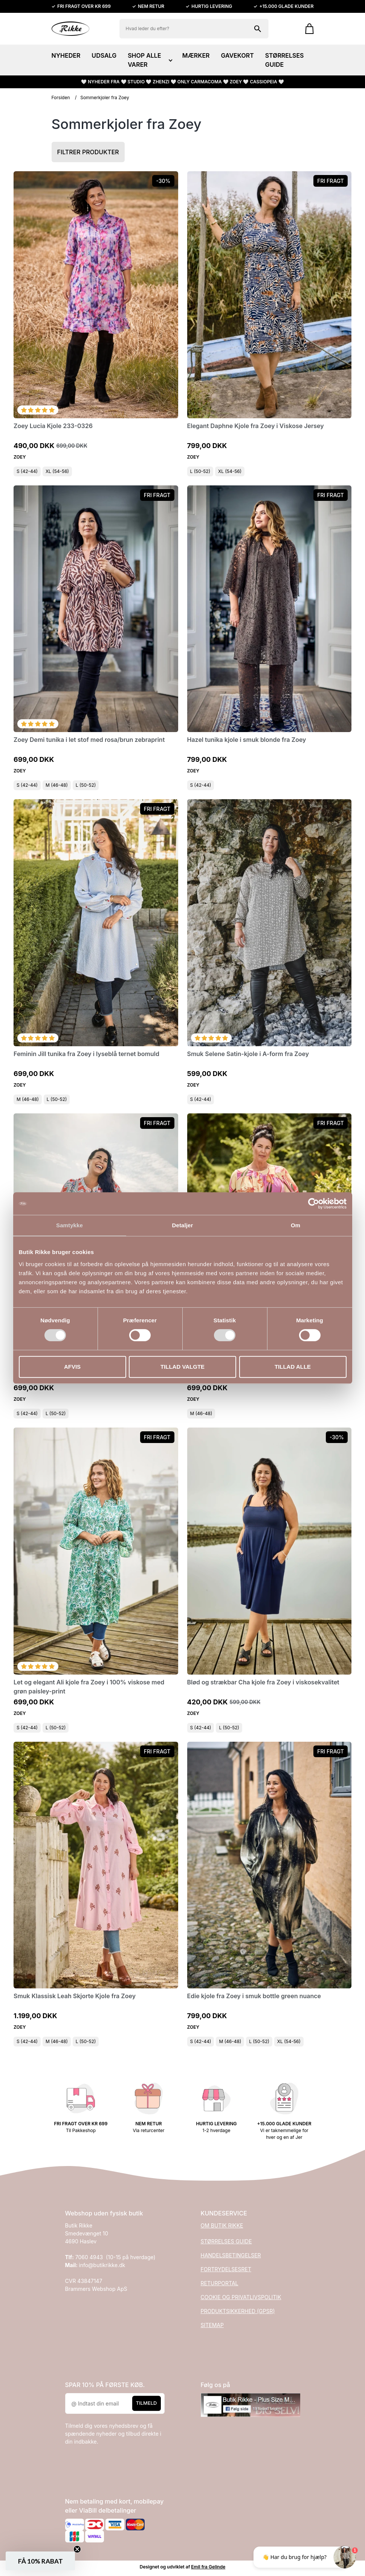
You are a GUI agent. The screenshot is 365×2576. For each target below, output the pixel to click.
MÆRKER (196, 55)
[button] (40, 2560)
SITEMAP (212, 2325)
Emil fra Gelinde (208, 2567)
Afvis (72, 1366)
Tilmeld (146, 2403)
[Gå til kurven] (306, 28)
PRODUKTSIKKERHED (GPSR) (238, 2311)
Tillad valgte (182, 1366)
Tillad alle (293, 1366)
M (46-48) (57, 785)
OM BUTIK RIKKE (222, 2225)
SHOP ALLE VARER (149, 60)
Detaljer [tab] (182, 1225)
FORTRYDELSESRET (226, 2269)
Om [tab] (295, 1225)
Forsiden (61, 97)
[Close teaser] (77, 2549)
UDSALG (104, 55)
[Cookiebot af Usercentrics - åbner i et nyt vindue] (314, 1203)
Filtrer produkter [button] (88, 152)
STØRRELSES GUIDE (284, 60)
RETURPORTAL (219, 2283)
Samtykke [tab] (69, 1225)
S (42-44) (27, 471)
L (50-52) (200, 471)
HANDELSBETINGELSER (231, 2255)
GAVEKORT (237, 55)
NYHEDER (66, 55)
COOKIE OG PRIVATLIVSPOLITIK (241, 2297)
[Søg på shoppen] (257, 28)
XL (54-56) (57, 471)
